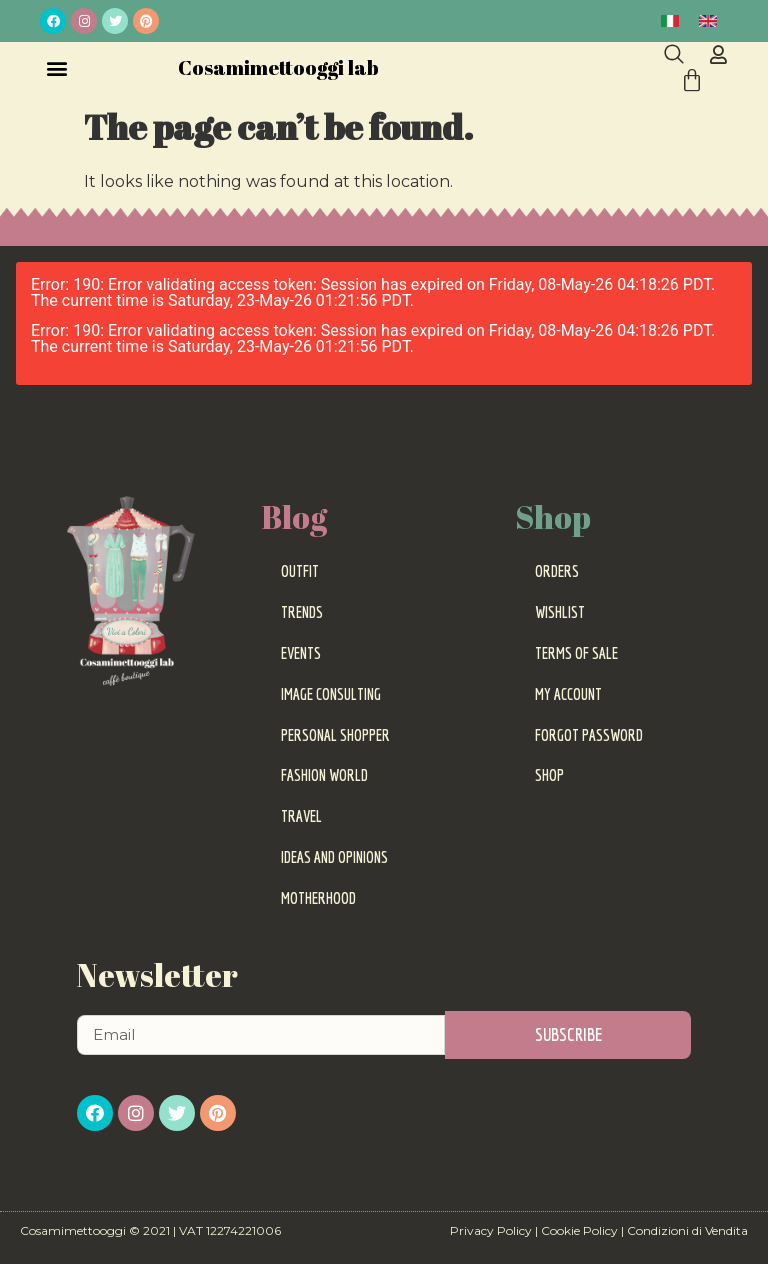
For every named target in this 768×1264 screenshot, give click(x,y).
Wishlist (560, 612)
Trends (302, 612)
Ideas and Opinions (334, 857)
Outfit (300, 571)
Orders (557, 571)
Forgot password (589, 735)
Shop (549, 775)
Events (301, 653)
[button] (56, 67)
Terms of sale (576, 653)
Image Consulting (331, 694)
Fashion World (324, 775)
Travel (301, 816)
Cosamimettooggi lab (278, 67)
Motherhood (318, 898)
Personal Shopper (335, 735)
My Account (568, 694)
